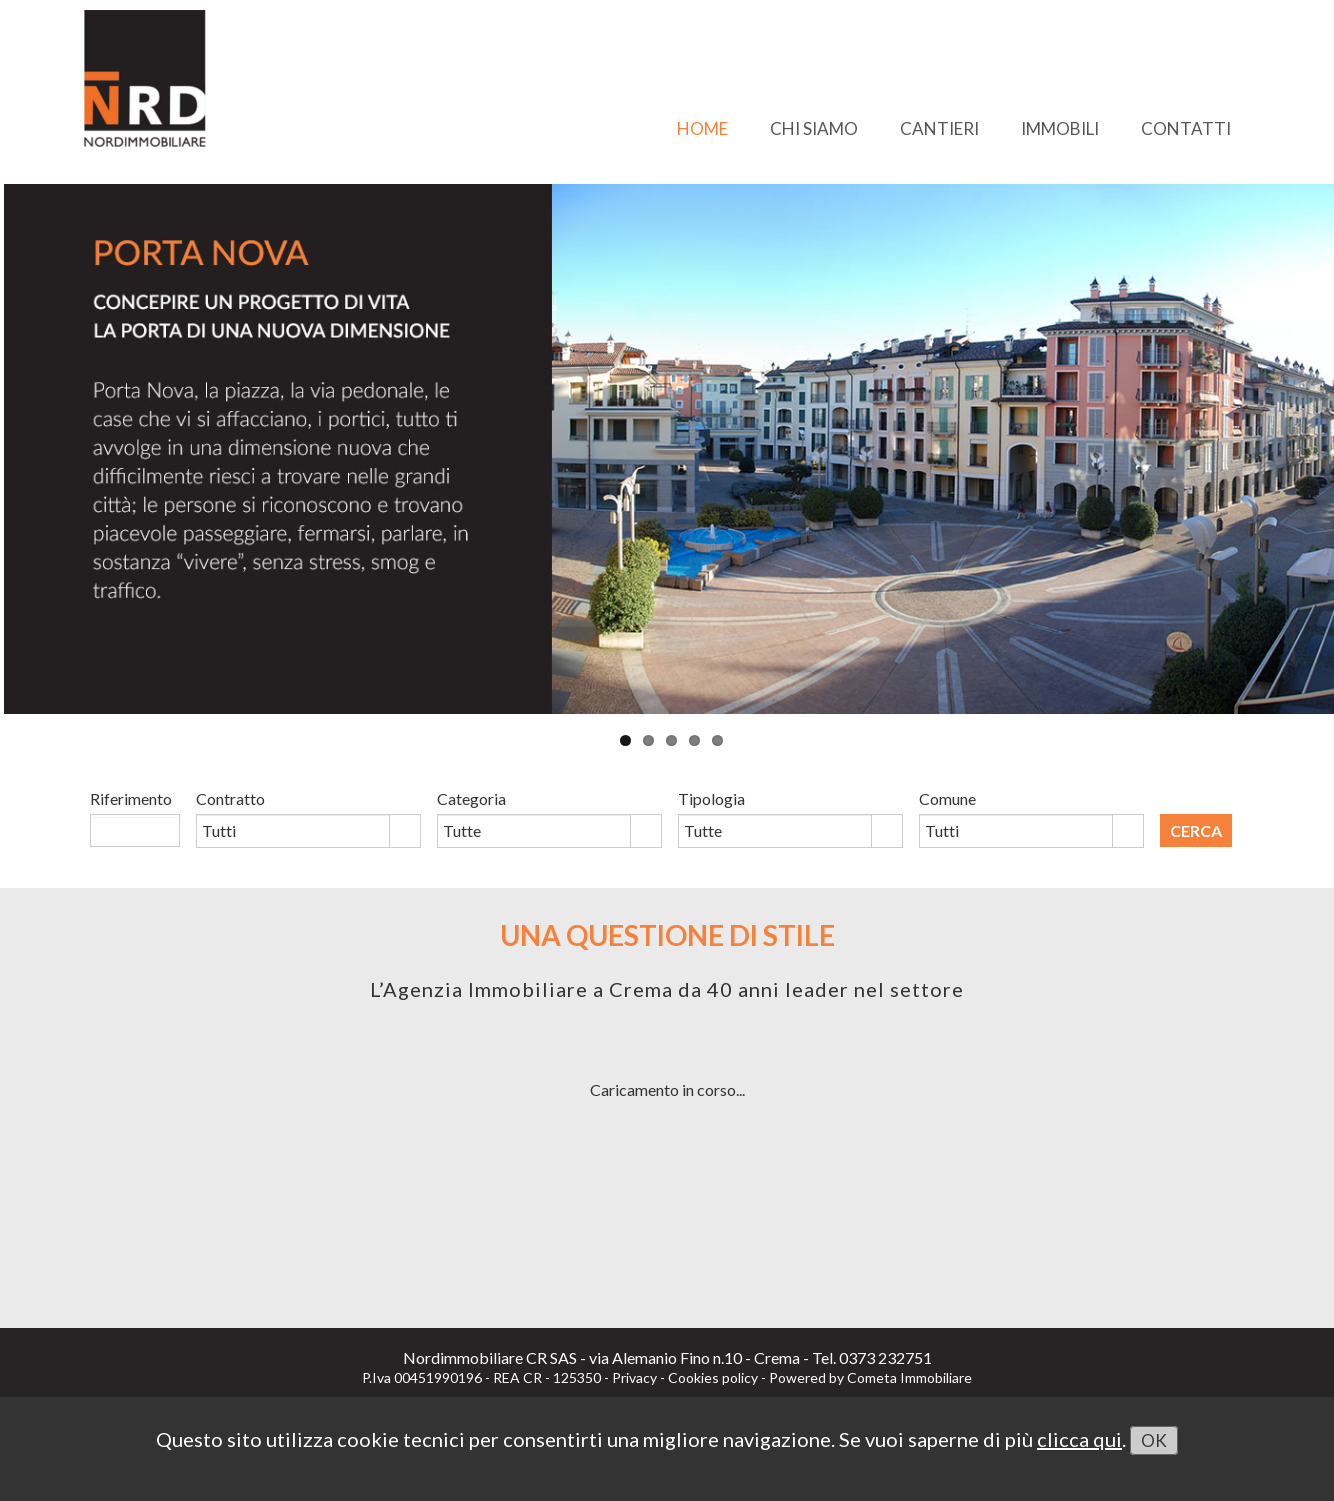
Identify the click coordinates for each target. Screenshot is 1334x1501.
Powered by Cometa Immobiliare (870, 1377)
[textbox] (135, 830)
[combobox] (293, 831)
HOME (702, 128)
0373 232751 (885, 1357)
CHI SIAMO (814, 128)
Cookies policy (713, 1377)
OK (1154, 1440)
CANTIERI (939, 128)
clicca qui (1079, 1439)
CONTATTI (1186, 128)
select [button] (405, 833)
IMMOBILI (1060, 128)
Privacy (634, 1377)
